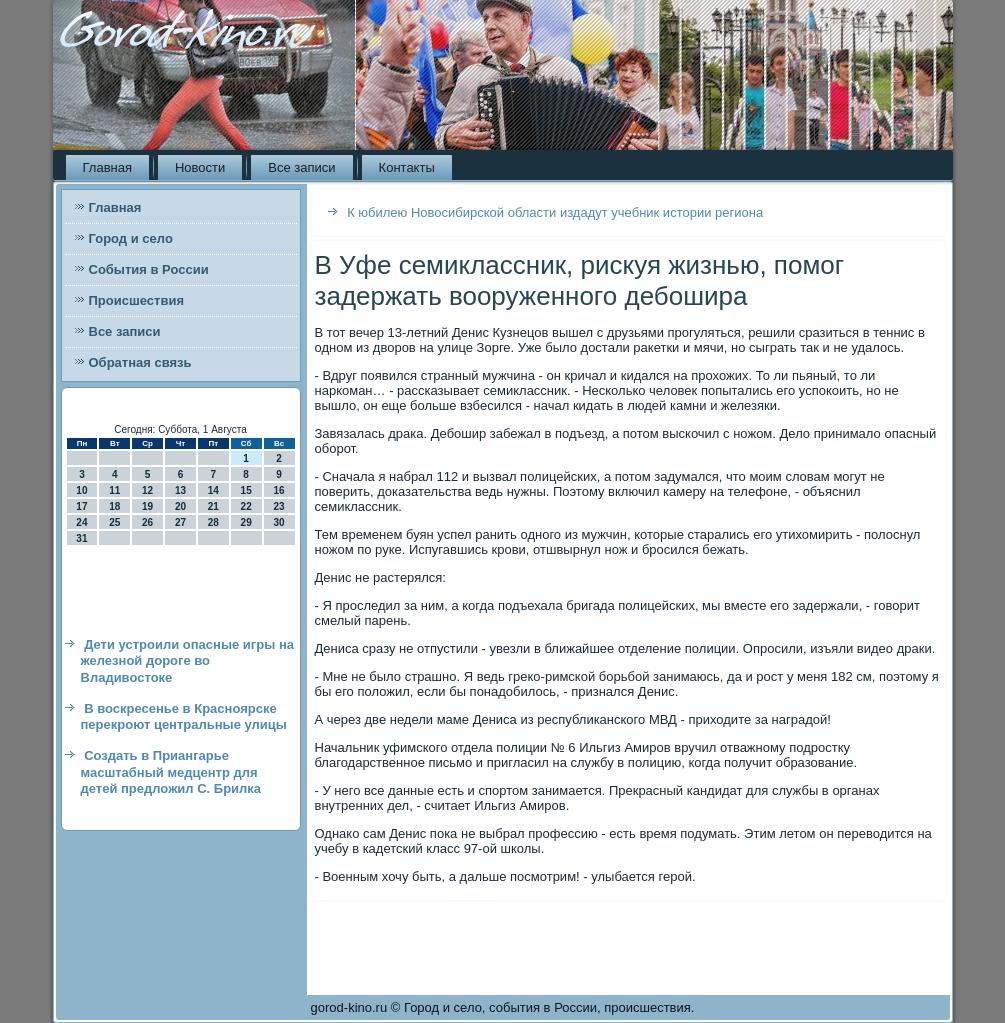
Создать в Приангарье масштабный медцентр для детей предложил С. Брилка (171, 772)
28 (213, 522)
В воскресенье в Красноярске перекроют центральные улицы (184, 716)
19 (147, 506)
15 (246, 490)
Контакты (407, 167)
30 (278, 522)
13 (180, 490)
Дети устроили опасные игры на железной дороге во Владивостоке (188, 661)
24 (81, 522)
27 (180, 522)
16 (278, 490)
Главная (107, 167)
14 (213, 490)
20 (180, 506)
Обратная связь (140, 362)
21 (213, 506)
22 (246, 506)
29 (246, 522)
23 (278, 506)
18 (114, 506)
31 (81, 538)
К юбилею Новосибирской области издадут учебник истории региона (555, 212)
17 (81, 506)
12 (147, 490)
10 (81, 490)
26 (147, 522)
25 (114, 522)
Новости (200, 167)
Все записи (301, 167)
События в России (149, 269)
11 (114, 490)
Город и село (131, 238)
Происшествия (137, 300)
